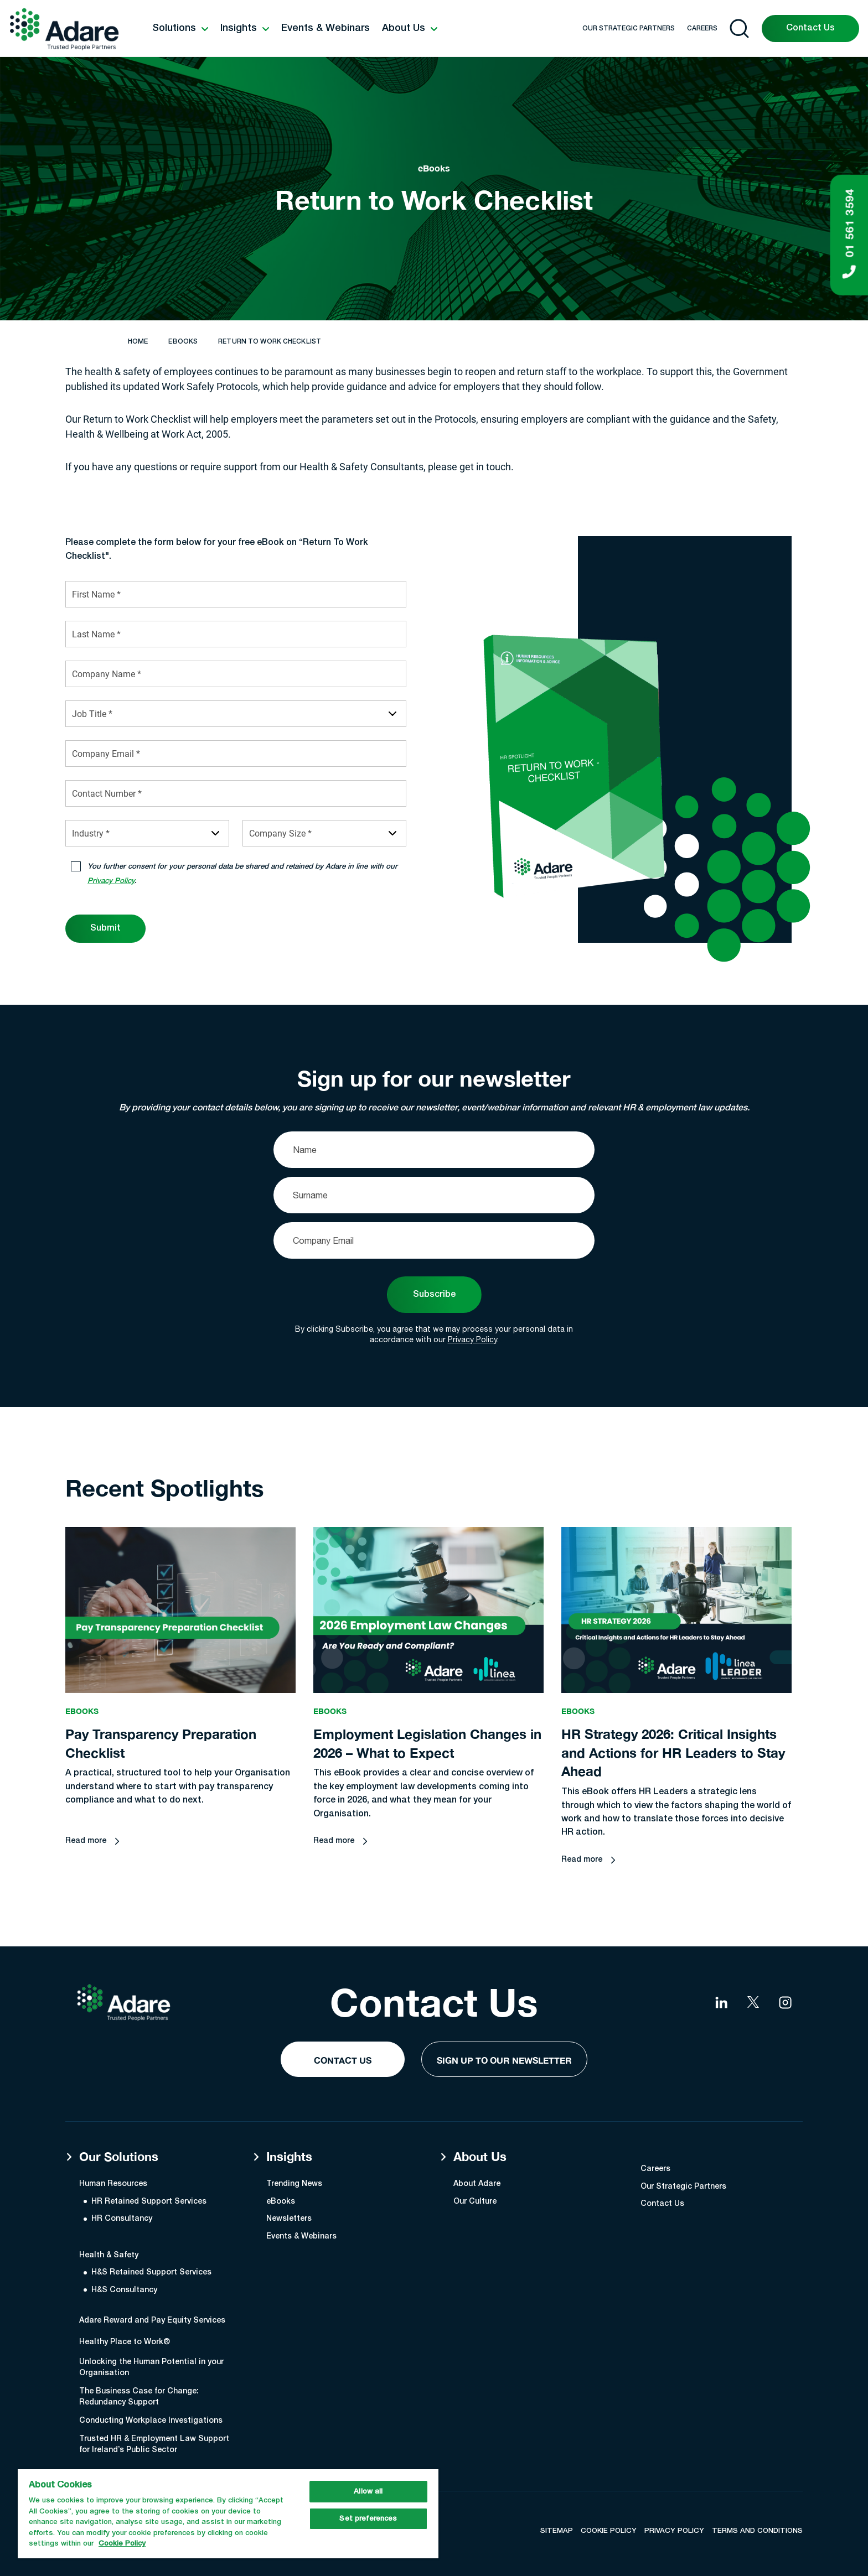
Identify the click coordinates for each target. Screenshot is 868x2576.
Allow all (368, 2492)
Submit (105, 928)
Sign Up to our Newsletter (504, 2060)
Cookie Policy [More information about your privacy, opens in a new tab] (122, 2544)
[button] (180, 28)
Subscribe (434, 1295)
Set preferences (368, 2519)
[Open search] (739, 28)
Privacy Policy (472, 1339)
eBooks (183, 342)
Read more (85, 1858)
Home (138, 342)
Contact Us (810, 28)
